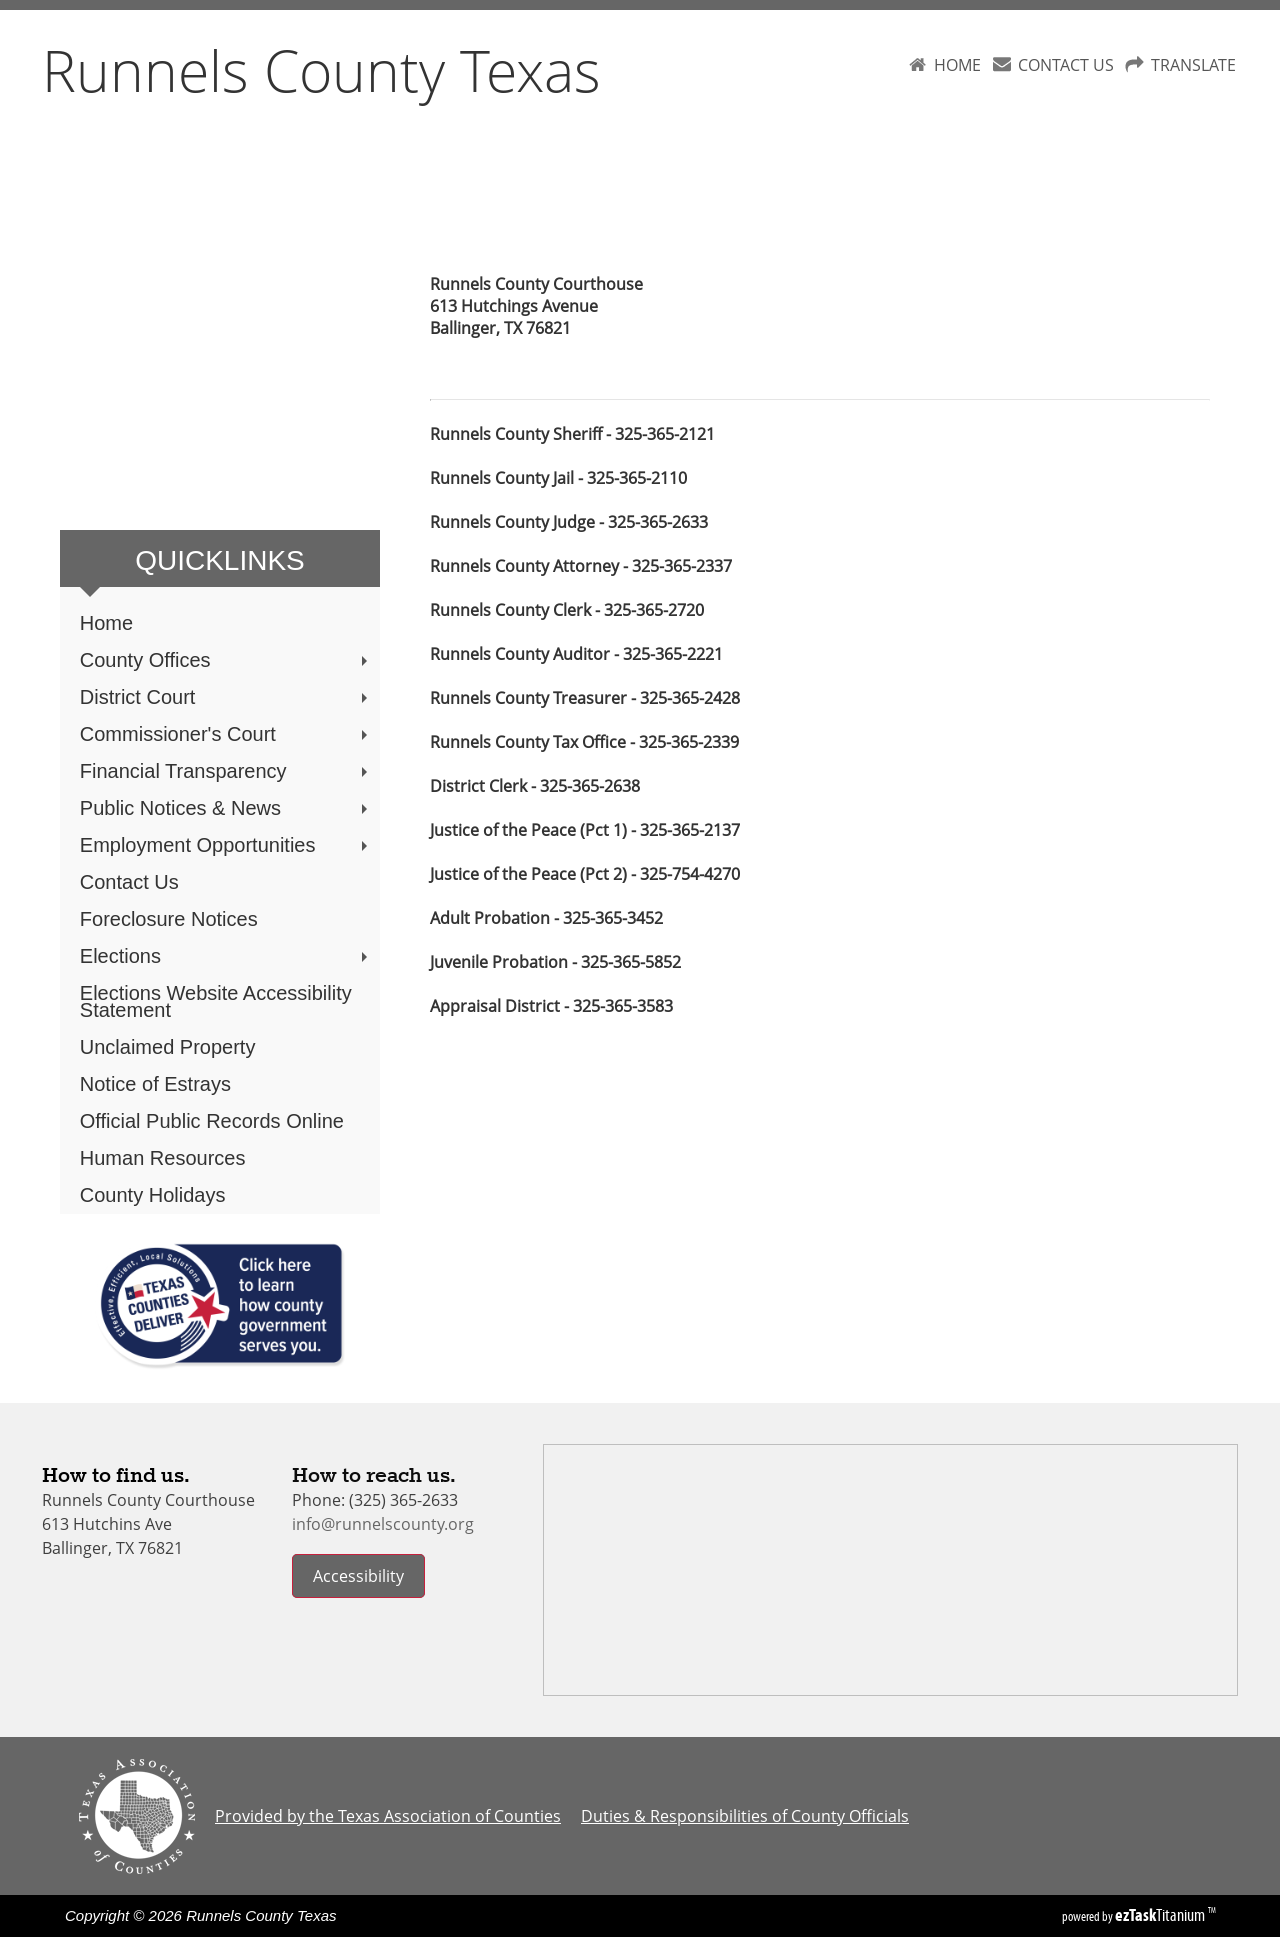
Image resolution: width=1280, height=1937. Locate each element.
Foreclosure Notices (169, 919)
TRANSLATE (1193, 65)
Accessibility (358, 1576)
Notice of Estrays (155, 1084)
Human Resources (163, 1158)
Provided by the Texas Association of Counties (388, 1816)
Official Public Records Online (212, 1121)
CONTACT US (1066, 65)
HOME (957, 65)
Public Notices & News (226, 808)
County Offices (226, 660)
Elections (226, 956)
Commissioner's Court (226, 734)
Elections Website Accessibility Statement (216, 1001)
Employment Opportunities (226, 845)
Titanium (1161, 1915)
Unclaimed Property (168, 1047)
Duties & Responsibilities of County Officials (745, 1816)
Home (106, 623)
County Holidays (153, 1195)
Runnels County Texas (321, 70)
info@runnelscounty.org (383, 1524)
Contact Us (129, 882)
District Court (226, 697)
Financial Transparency (226, 771)
